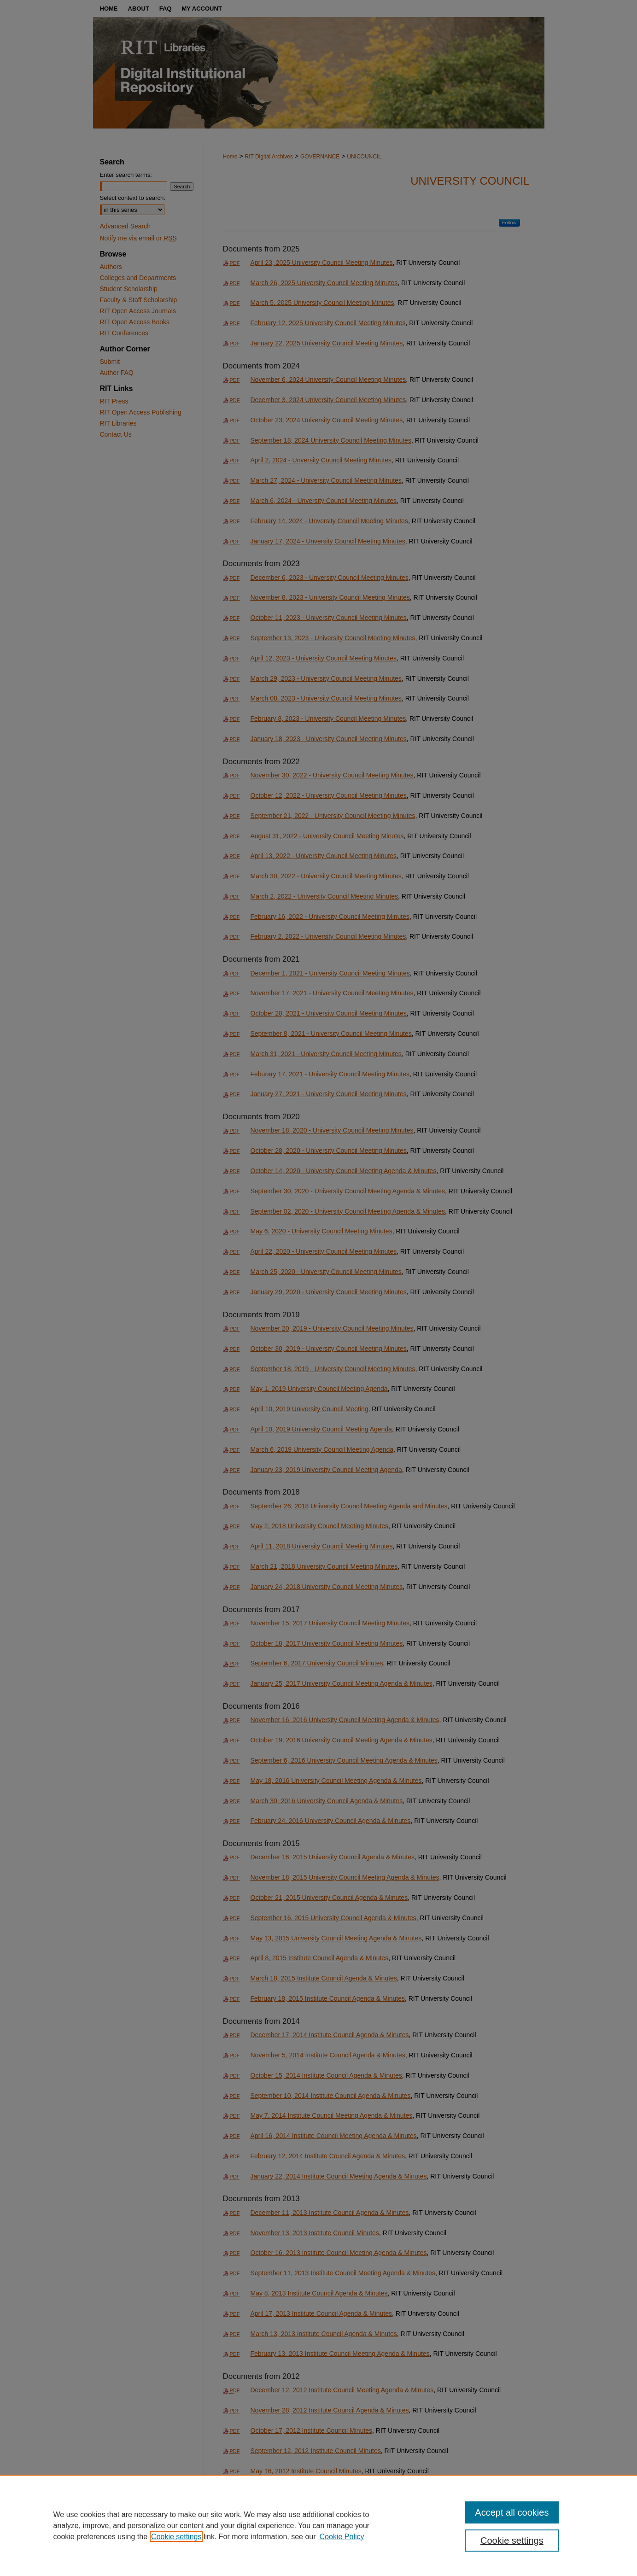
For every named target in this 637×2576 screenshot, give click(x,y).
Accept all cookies (512, 2512)
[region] (318, 2525)
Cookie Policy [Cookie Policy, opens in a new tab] (342, 2537)
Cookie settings (176, 2537)
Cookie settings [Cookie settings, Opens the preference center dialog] (511, 2540)
